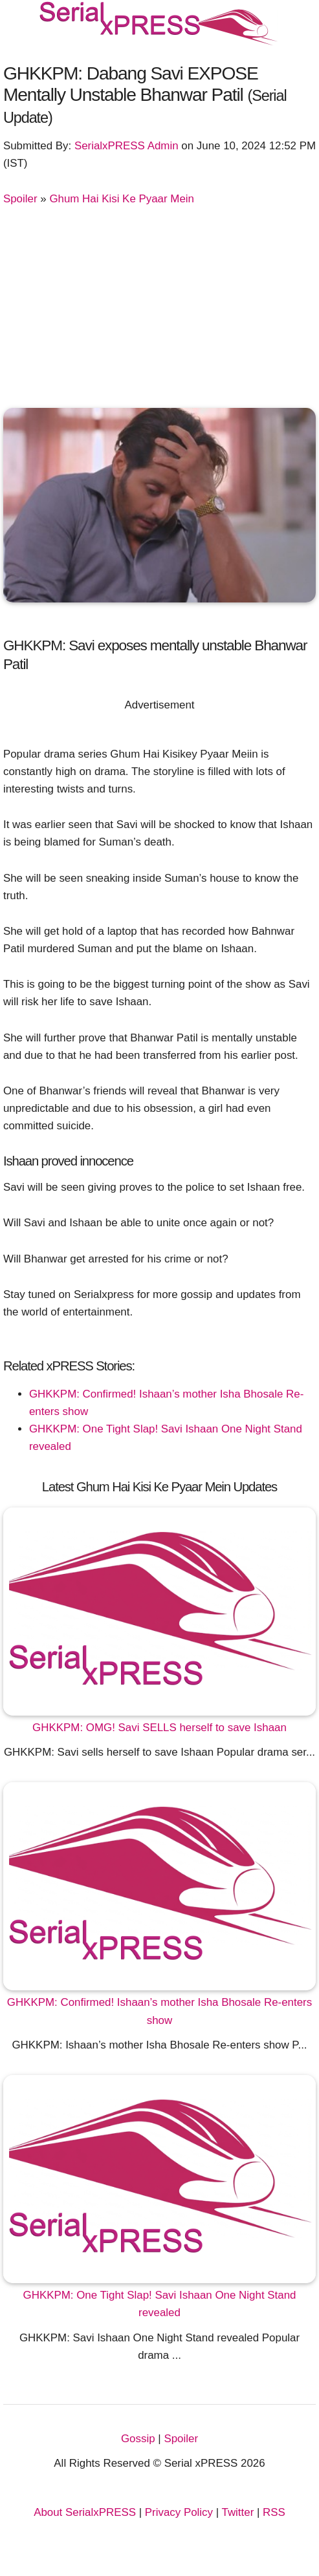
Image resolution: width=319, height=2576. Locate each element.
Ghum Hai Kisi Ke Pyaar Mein (121, 199)
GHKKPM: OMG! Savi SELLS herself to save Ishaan (159, 1727)
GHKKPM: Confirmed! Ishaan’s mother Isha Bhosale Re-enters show (159, 2011)
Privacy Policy (179, 2512)
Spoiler (20, 199)
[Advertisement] (159, 304)
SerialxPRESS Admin (126, 146)
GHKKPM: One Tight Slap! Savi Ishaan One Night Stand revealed (159, 2304)
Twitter (238, 2512)
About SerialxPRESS (85, 2512)
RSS (274, 2512)
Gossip (138, 2438)
